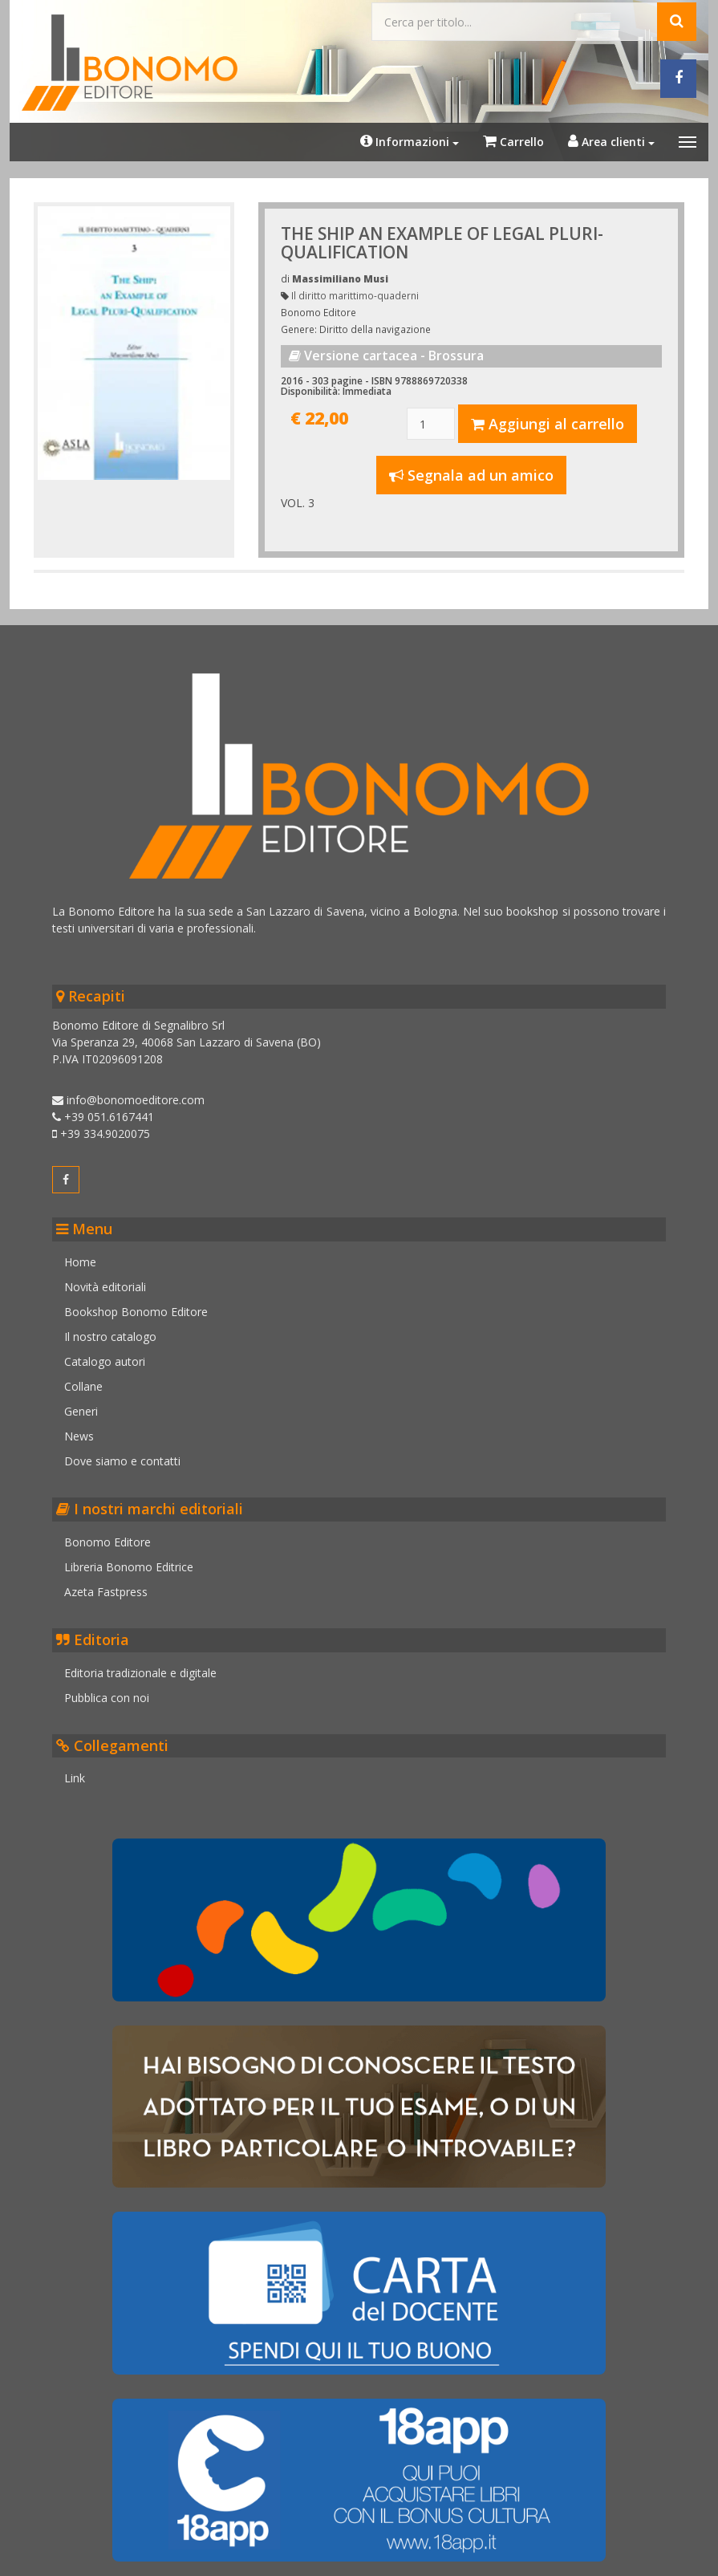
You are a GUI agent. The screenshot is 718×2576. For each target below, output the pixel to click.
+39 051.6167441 (111, 1108)
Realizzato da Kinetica (647, 2552)
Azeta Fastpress (114, 1583)
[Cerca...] (513, 19)
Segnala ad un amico (470, 472)
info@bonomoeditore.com (136, 1091)
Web (677, 2564)
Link (82, 1770)
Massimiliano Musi (341, 276)
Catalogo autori (112, 1353)
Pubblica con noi (114, 1689)
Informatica (632, 2564)
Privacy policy (178, 2558)
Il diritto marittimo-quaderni (356, 292)
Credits (109, 2558)
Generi (89, 1403)
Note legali (47, 2558)
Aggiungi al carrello (546, 421)
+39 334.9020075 (109, 1125)
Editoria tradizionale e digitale (148, 1664)
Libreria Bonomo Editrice (136, 1558)
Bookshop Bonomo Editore (144, 1303)
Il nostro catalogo (118, 1328)
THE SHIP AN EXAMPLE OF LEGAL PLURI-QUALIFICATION (443, 240)
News (87, 1428)
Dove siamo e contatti (130, 1453)
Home (88, 1254)
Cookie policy (261, 2558)
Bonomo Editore (115, 1534)
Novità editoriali (113, 1278)
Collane (91, 1378)
